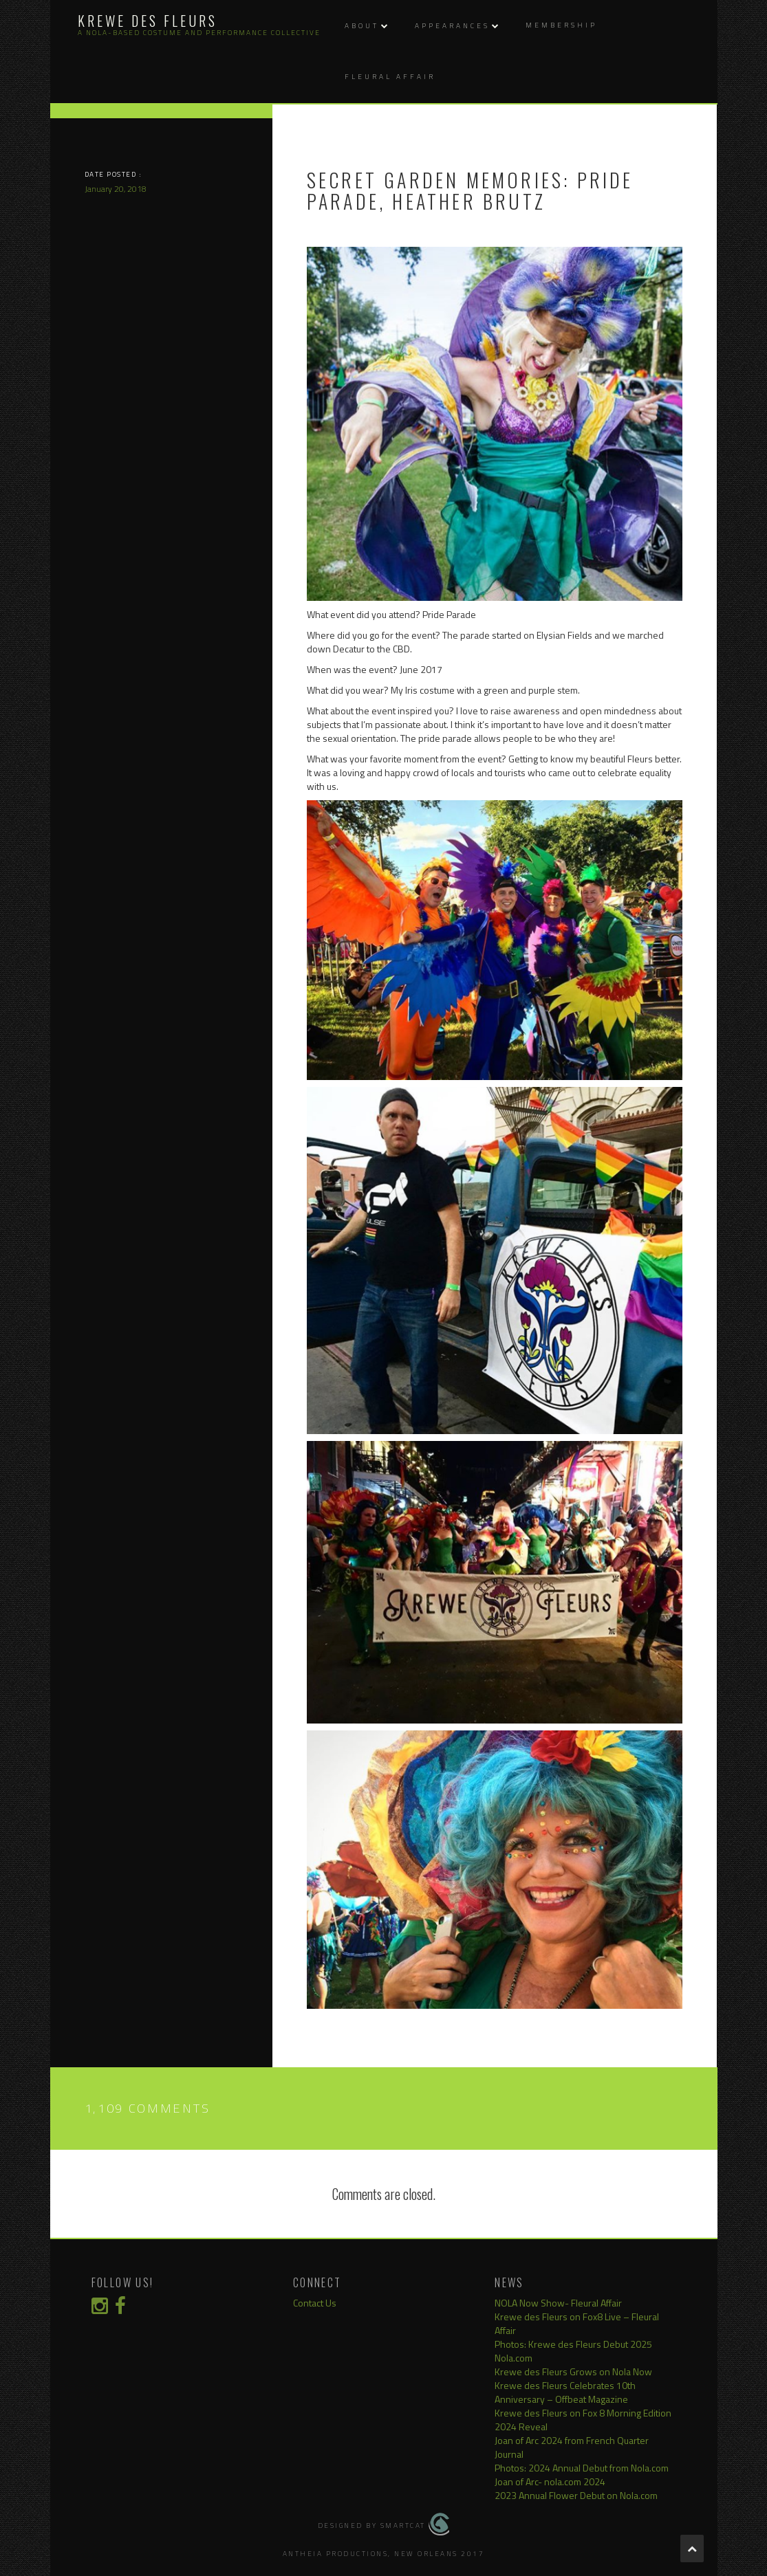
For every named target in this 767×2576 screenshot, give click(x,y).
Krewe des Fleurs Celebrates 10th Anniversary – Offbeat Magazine (565, 2392)
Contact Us (314, 2303)
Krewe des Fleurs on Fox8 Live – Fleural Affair (577, 2323)
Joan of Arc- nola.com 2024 (550, 2481)
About (362, 26)
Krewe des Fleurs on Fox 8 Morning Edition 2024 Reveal (583, 2420)
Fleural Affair (390, 76)
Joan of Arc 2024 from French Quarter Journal (572, 2447)
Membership (561, 25)
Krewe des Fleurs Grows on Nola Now (573, 2371)
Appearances (452, 26)
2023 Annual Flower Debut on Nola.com (576, 2495)
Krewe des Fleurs (147, 20)
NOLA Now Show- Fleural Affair (558, 2303)
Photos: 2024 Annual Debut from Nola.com (582, 2468)
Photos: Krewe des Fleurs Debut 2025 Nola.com (573, 2351)
